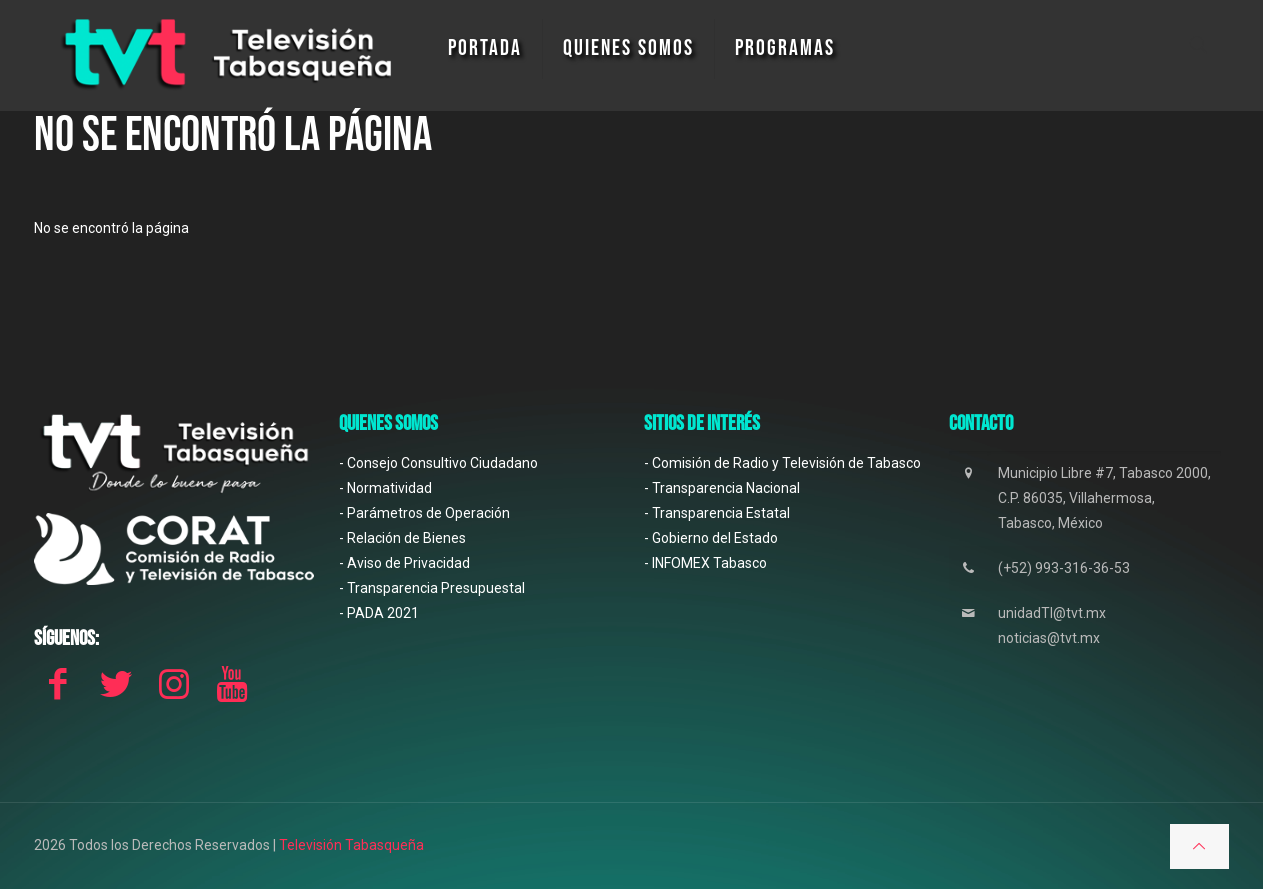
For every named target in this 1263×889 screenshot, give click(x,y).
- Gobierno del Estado (711, 538)
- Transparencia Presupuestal (432, 588)
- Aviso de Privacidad (404, 563)
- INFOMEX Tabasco (705, 563)
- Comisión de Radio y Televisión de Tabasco (782, 463)
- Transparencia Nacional (722, 488)
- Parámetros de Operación (424, 513)
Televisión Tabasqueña (351, 845)
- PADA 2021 (379, 613)
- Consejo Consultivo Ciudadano (438, 463)
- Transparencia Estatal (717, 513)
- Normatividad (385, 488)
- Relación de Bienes (402, 538)
